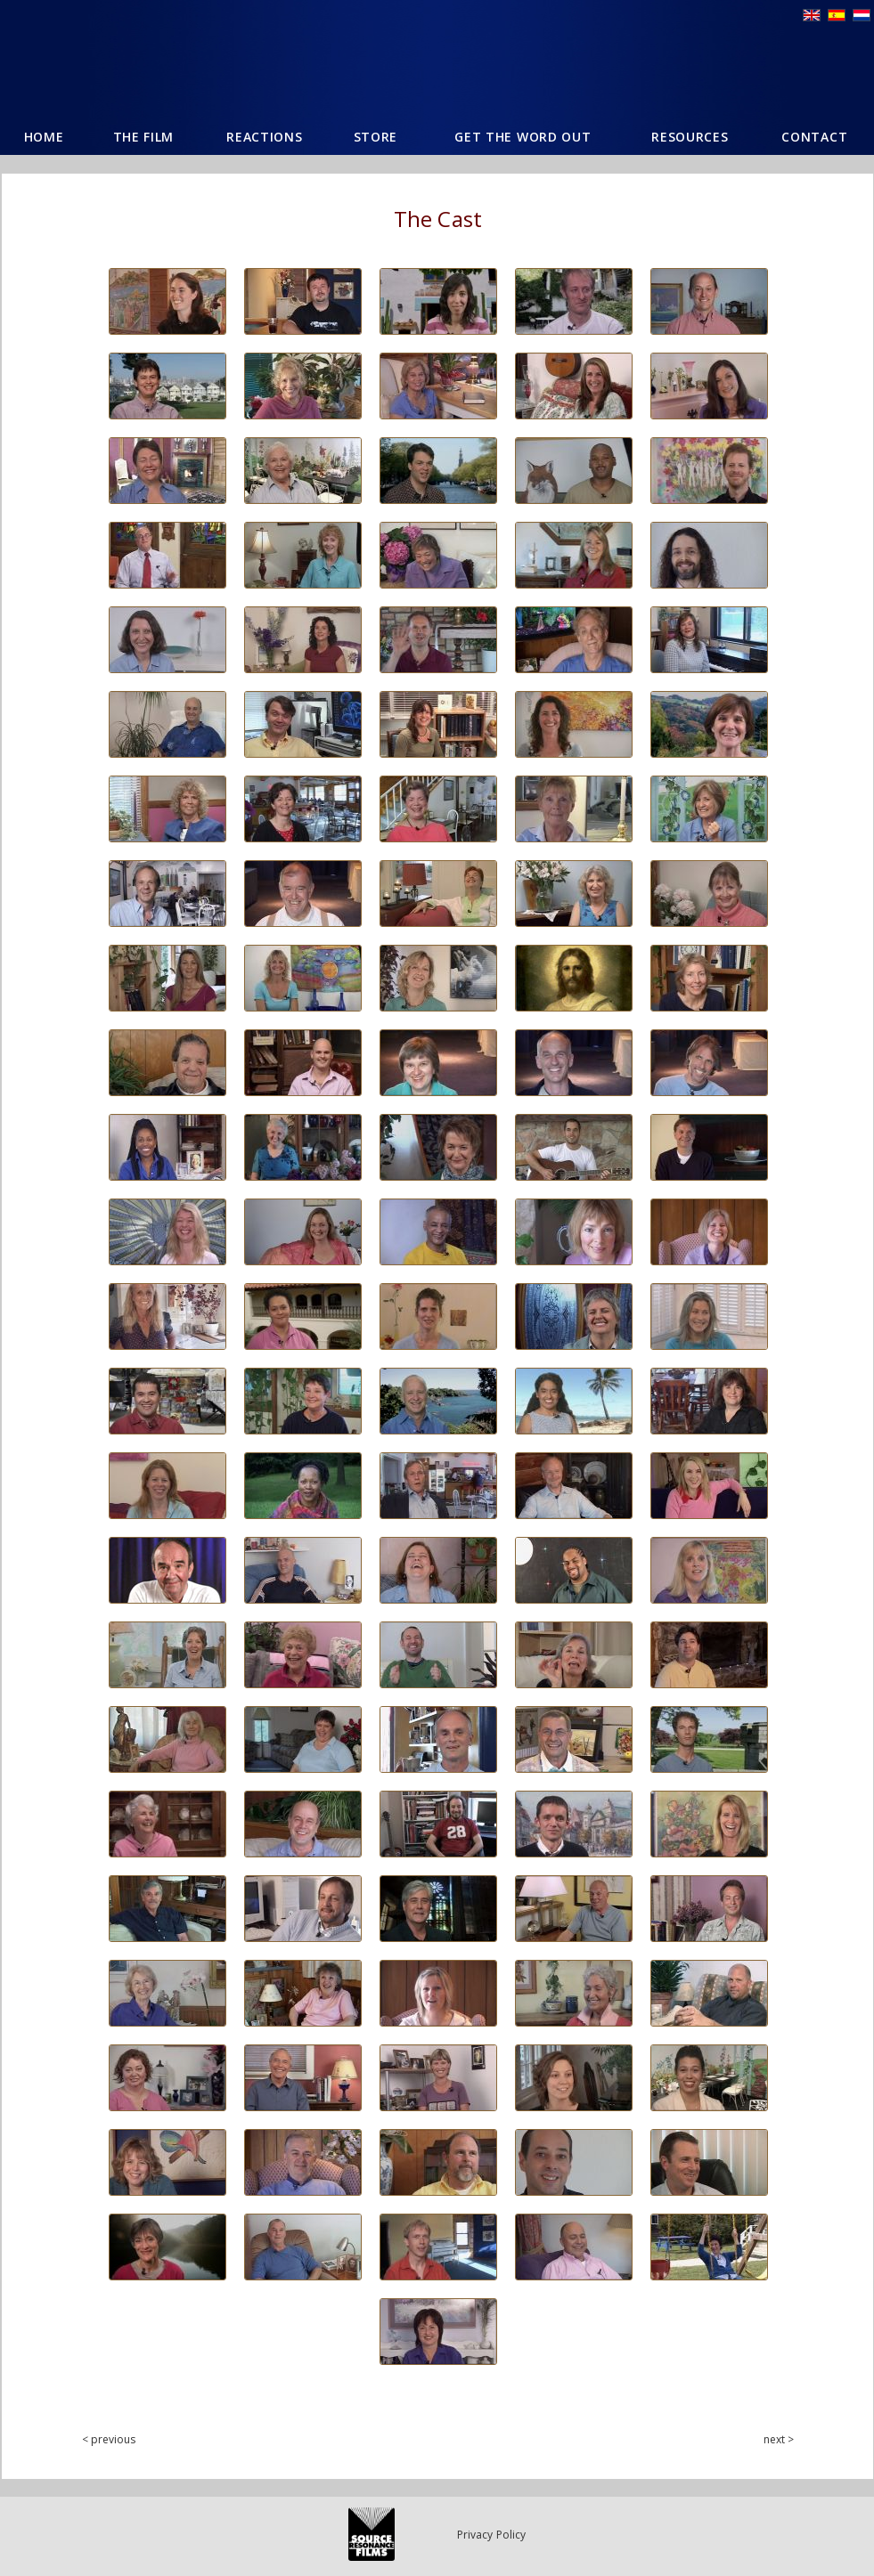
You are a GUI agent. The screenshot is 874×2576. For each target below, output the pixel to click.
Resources (689, 136)
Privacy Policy (491, 2534)
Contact (814, 136)
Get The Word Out (522, 136)
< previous (109, 2439)
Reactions (264, 136)
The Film (144, 136)
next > (779, 2439)
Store (376, 136)
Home (44, 136)
